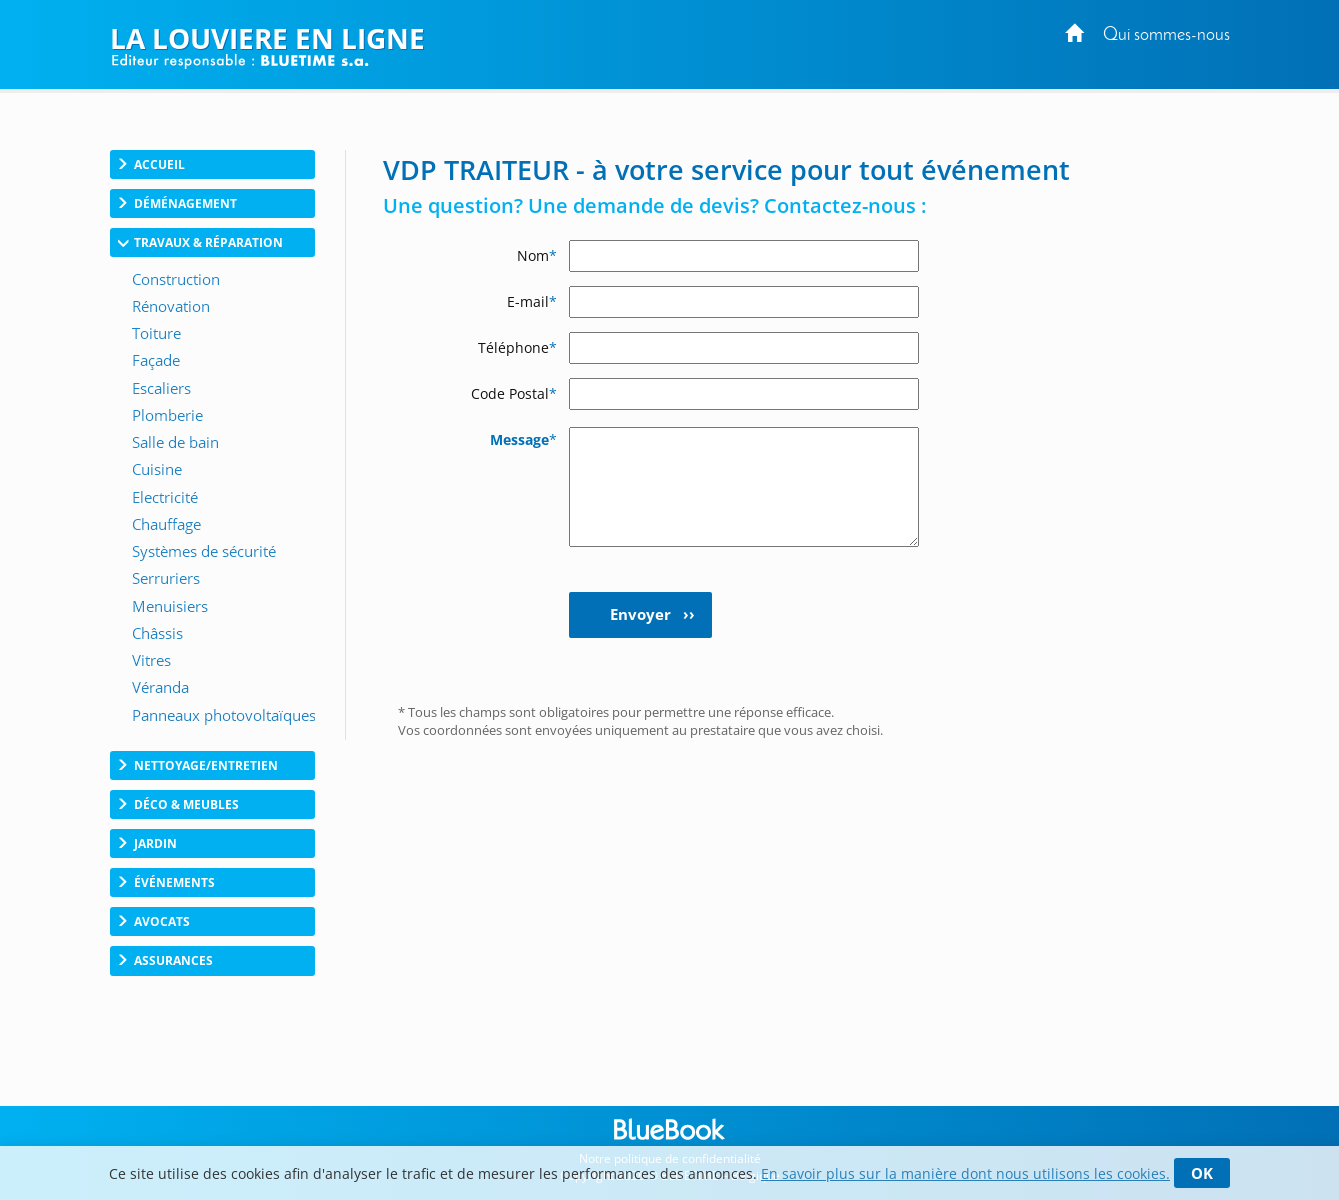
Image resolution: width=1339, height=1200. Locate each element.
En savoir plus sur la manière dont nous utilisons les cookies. (965, 1173)
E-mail (532, 301)
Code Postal (514, 393)
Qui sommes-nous (1166, 35)
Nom (537, 255)
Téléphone (517, 347)
